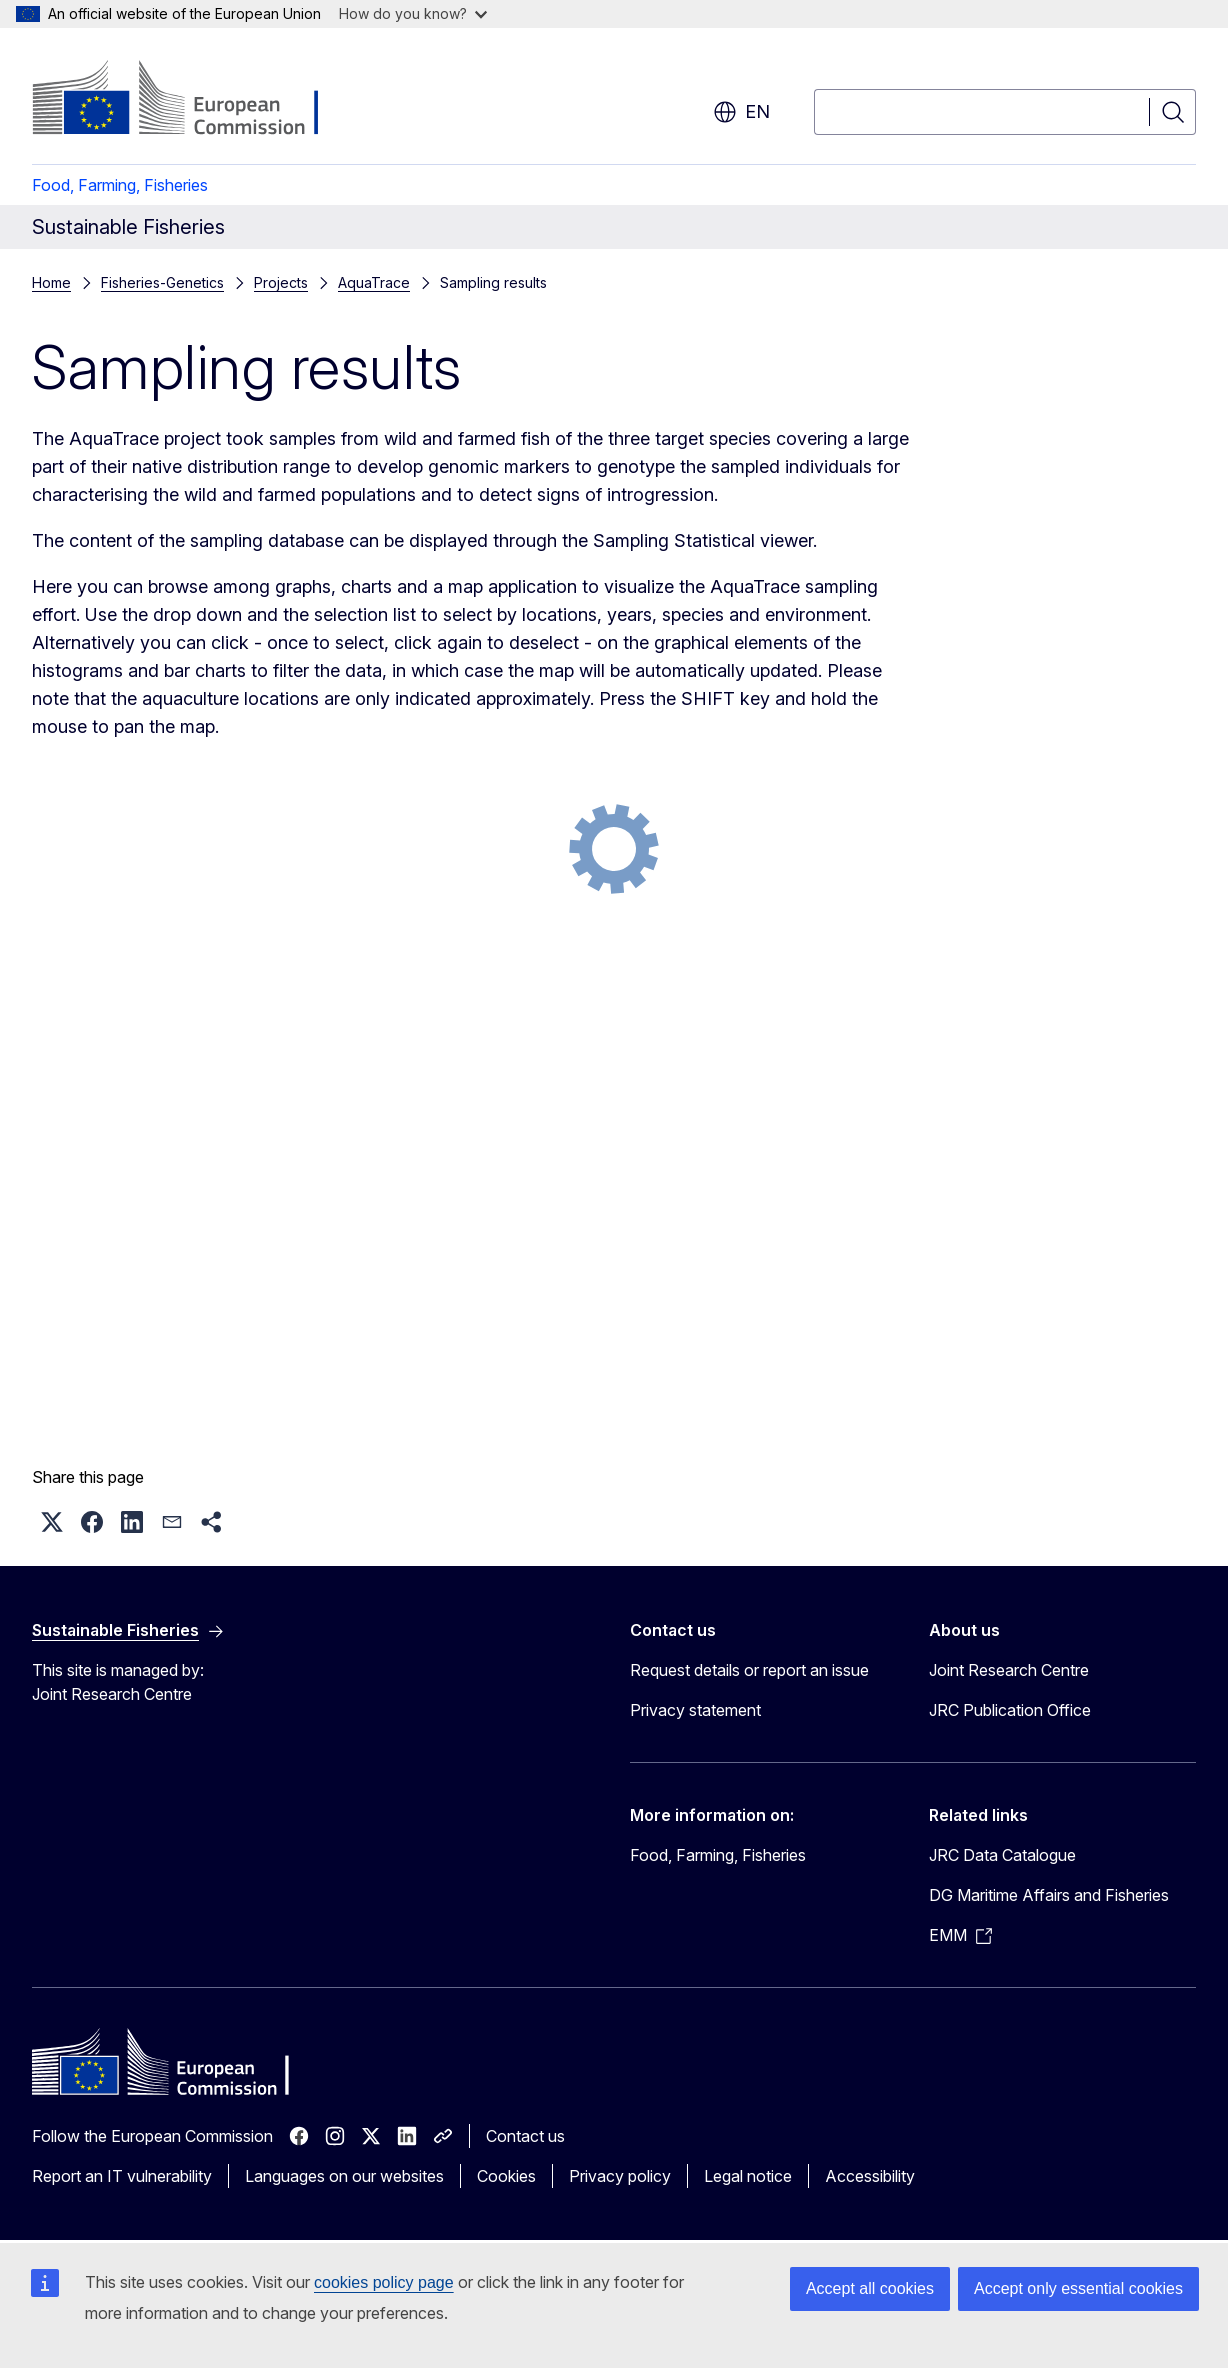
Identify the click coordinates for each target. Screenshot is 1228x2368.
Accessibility (870, 2176)
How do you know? (413, 13)
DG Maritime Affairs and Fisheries (1049, 1895)
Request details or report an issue (749, 1670)
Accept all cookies (870, 2288)
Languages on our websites (344, 2176)
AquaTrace (374, 282)
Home (51, 282)
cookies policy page (384, 2282)
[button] (52, 1522)
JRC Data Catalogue (1002, 1855)
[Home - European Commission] (193, 100)
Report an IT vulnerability (122, 2176)
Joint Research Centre (1009, 1670)
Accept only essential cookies (1078, 2288)
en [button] (741, 112)
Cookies (506, 2176)
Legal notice (748, 2176)
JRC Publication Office (1010, 1710)
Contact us (525, 2136)
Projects (281, 282)
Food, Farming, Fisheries (120, 185)
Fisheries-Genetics (162, 282)
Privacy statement (695, 1710)
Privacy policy (620, 2176)
